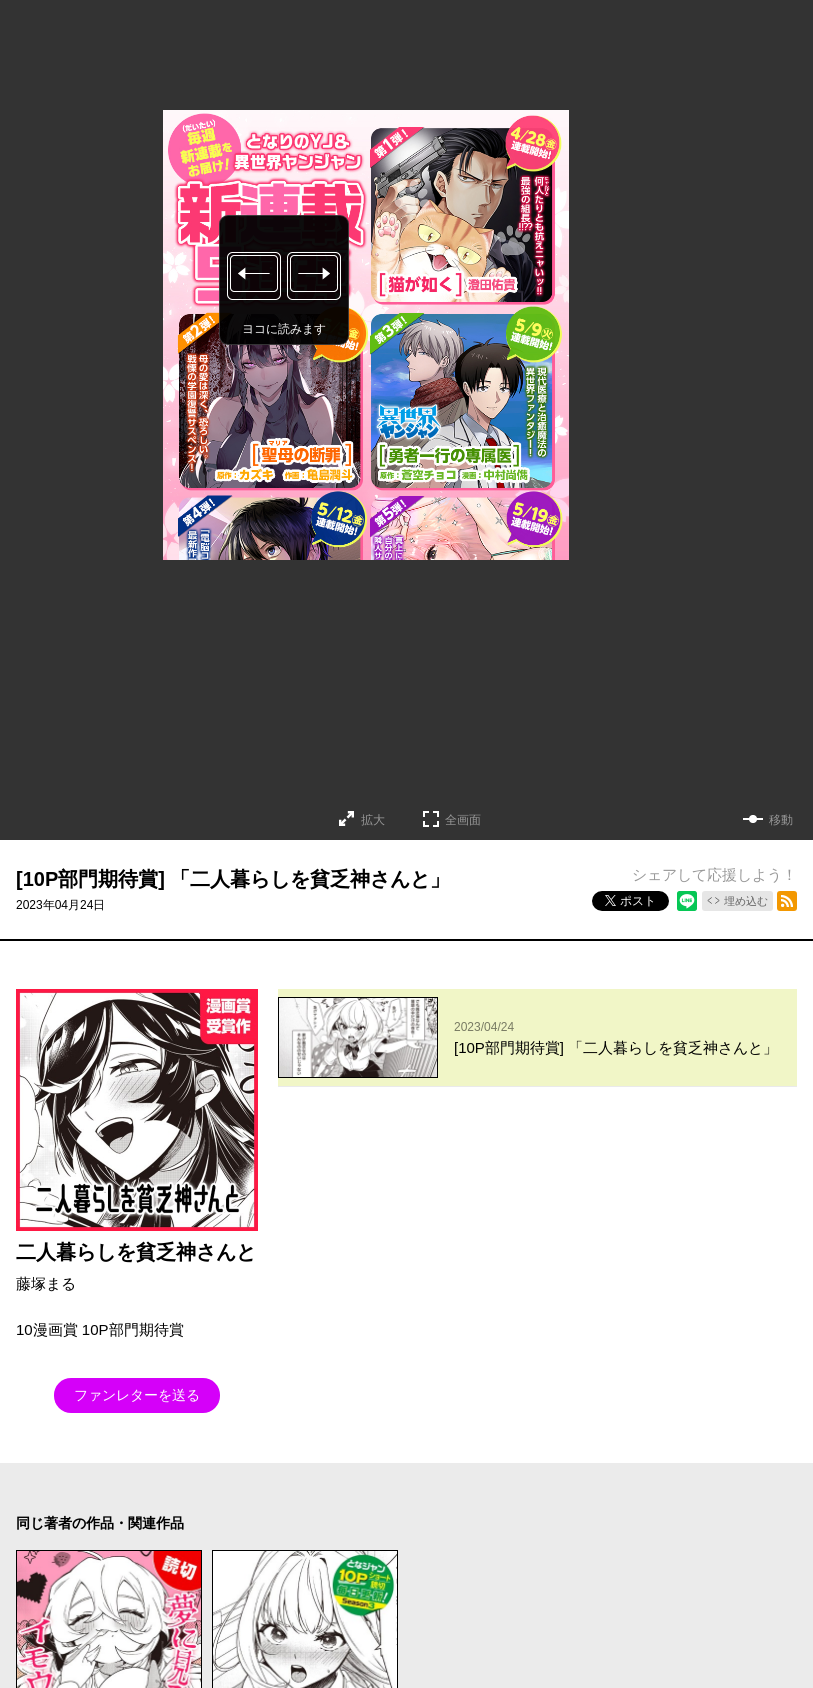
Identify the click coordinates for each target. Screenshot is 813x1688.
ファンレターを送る (137, 1395)
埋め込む (746, 901)
